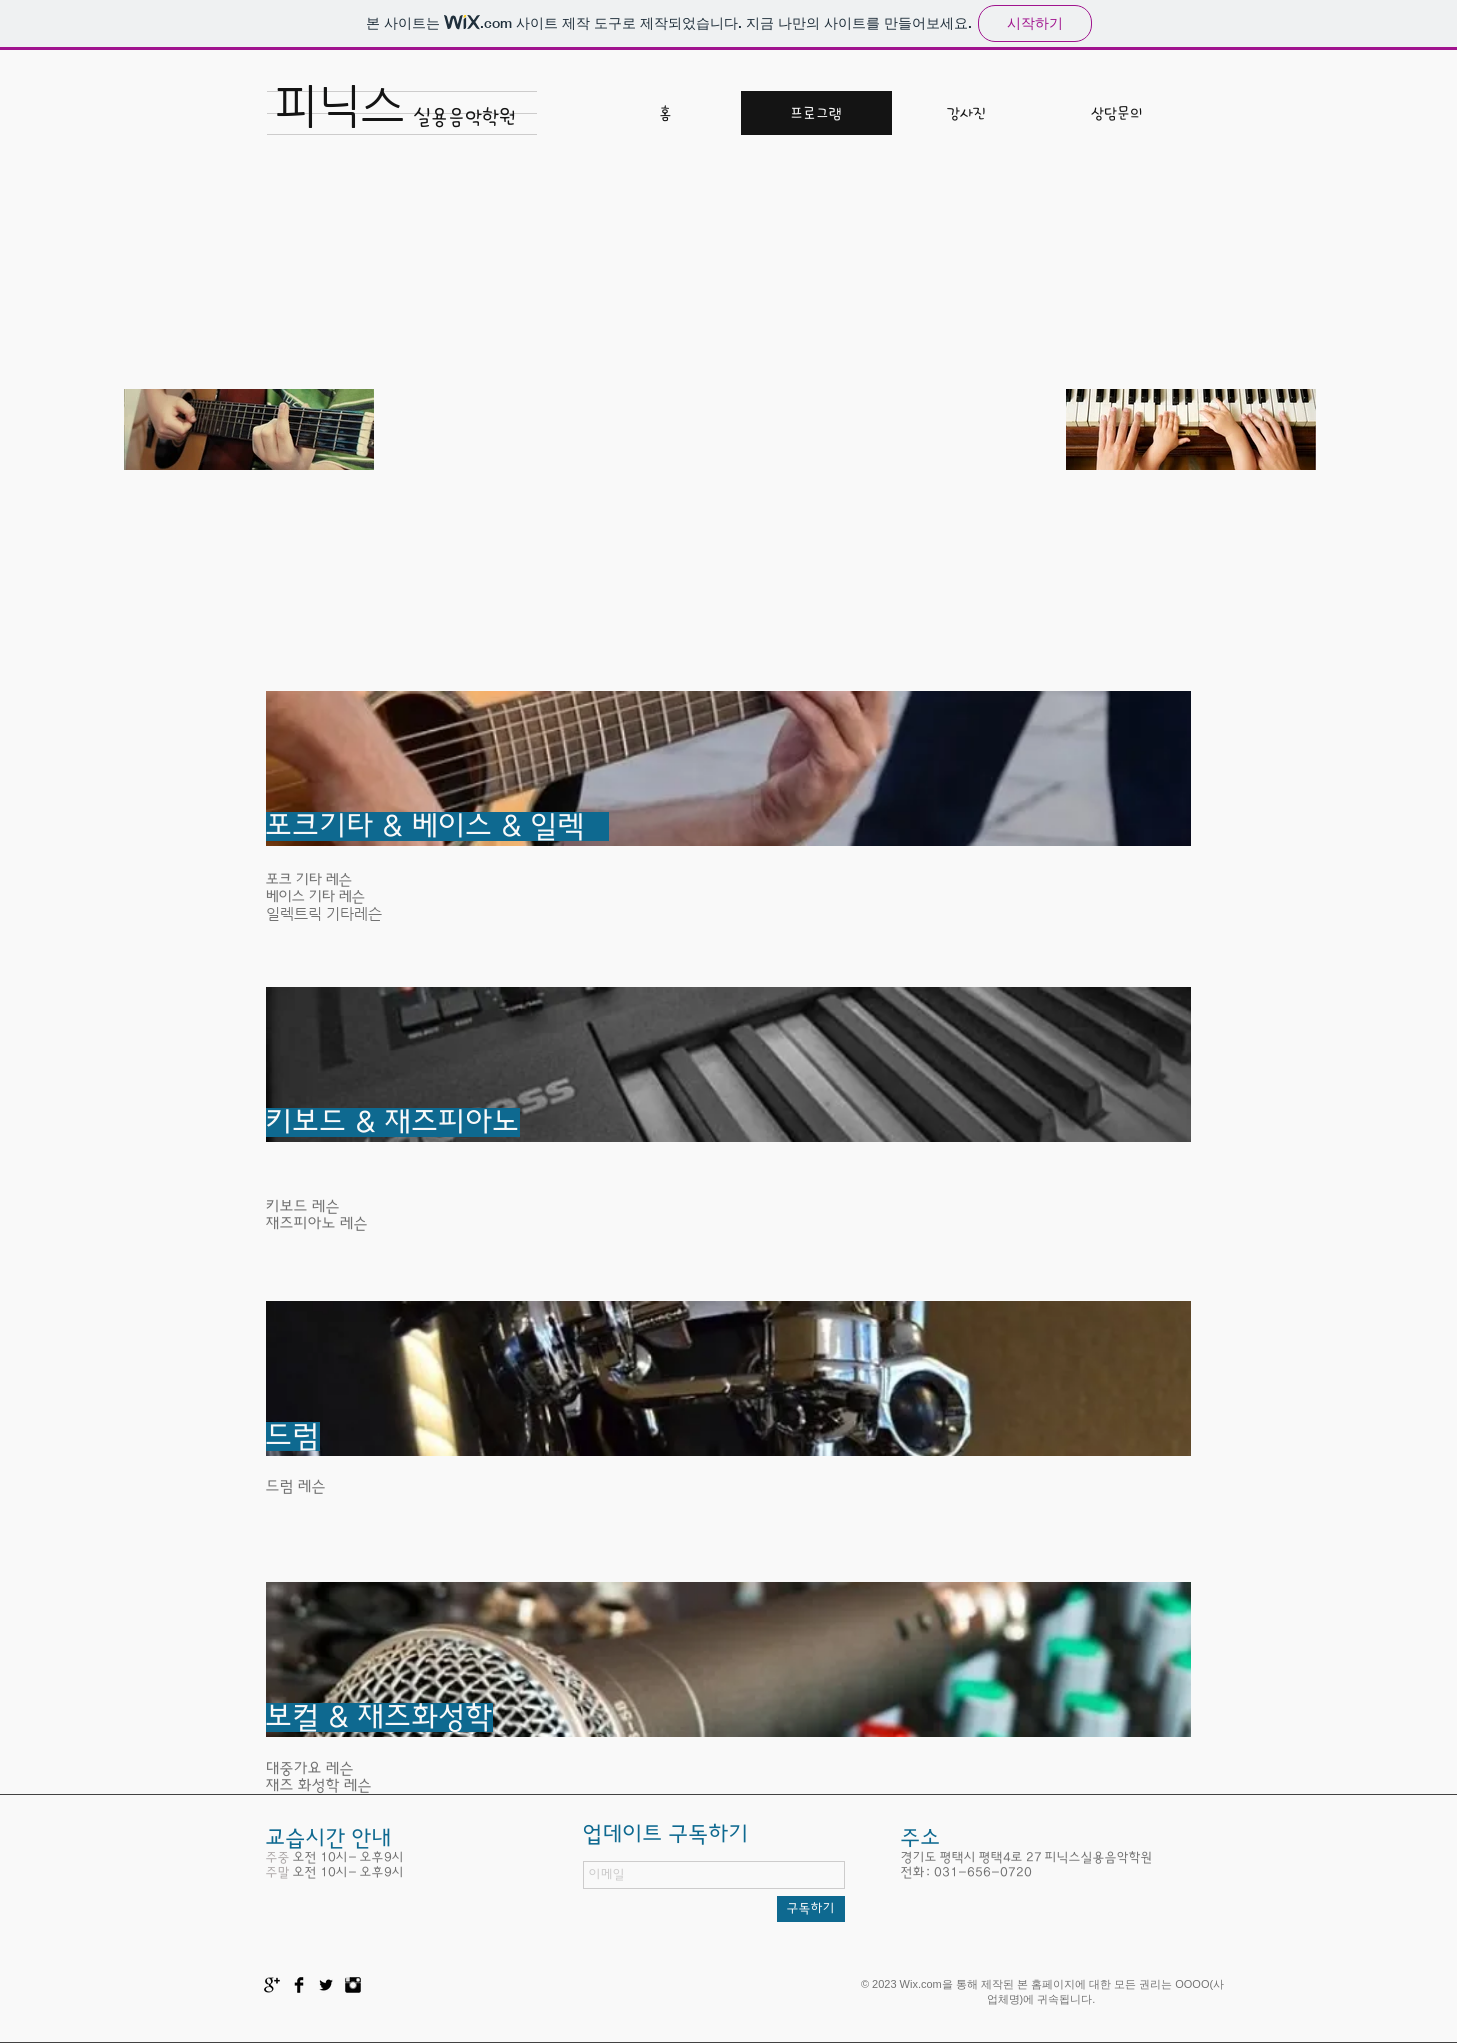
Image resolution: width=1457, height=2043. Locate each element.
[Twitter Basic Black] (326, 1985)
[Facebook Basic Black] (299, 1985)
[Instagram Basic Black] (353, 1985)
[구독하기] (811, 1909)
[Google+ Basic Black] (272, 1985)
